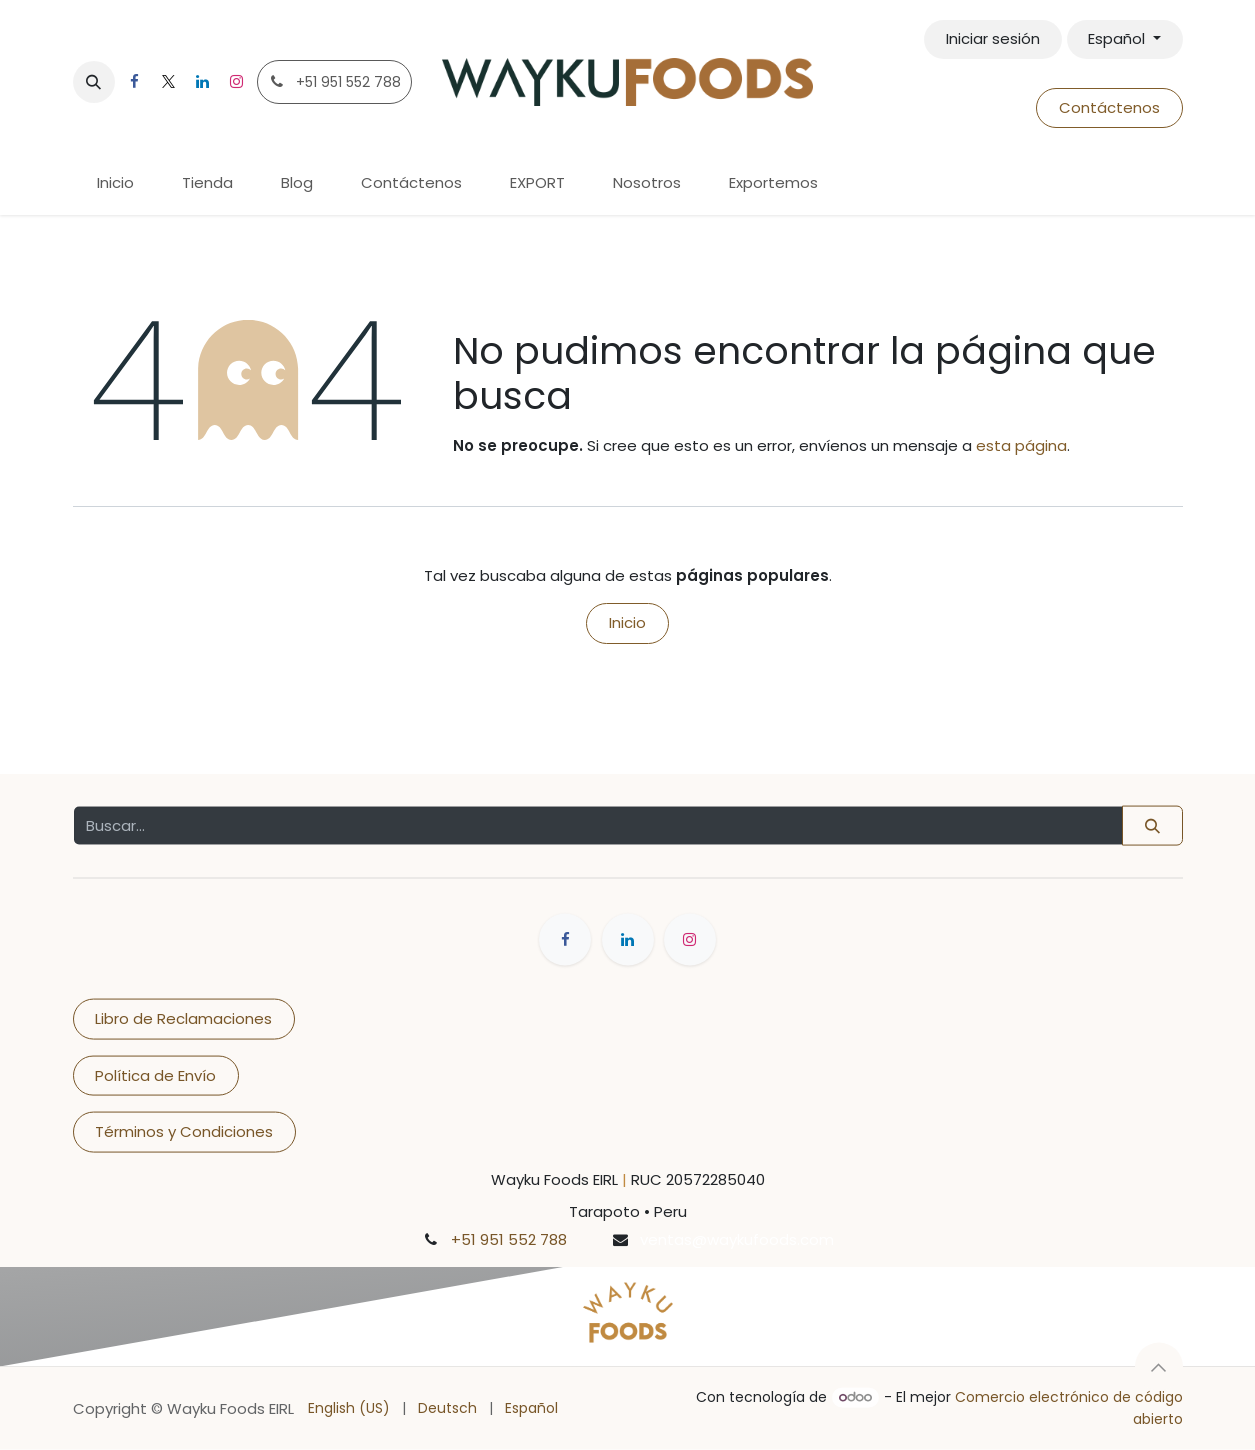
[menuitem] (115, 183)
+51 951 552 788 (509, 1238)
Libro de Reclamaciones (183, 1018)
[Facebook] (135, 82)
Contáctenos (1109, 107)
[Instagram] (237, 82)
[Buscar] (1152, 825)
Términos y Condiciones (184, 1131)
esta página (1021, 445)
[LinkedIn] (203, 82)
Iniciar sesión (993, 38)
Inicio (627, 622)
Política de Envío (155, 1074)
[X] (169, 82)
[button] (94, 82)
